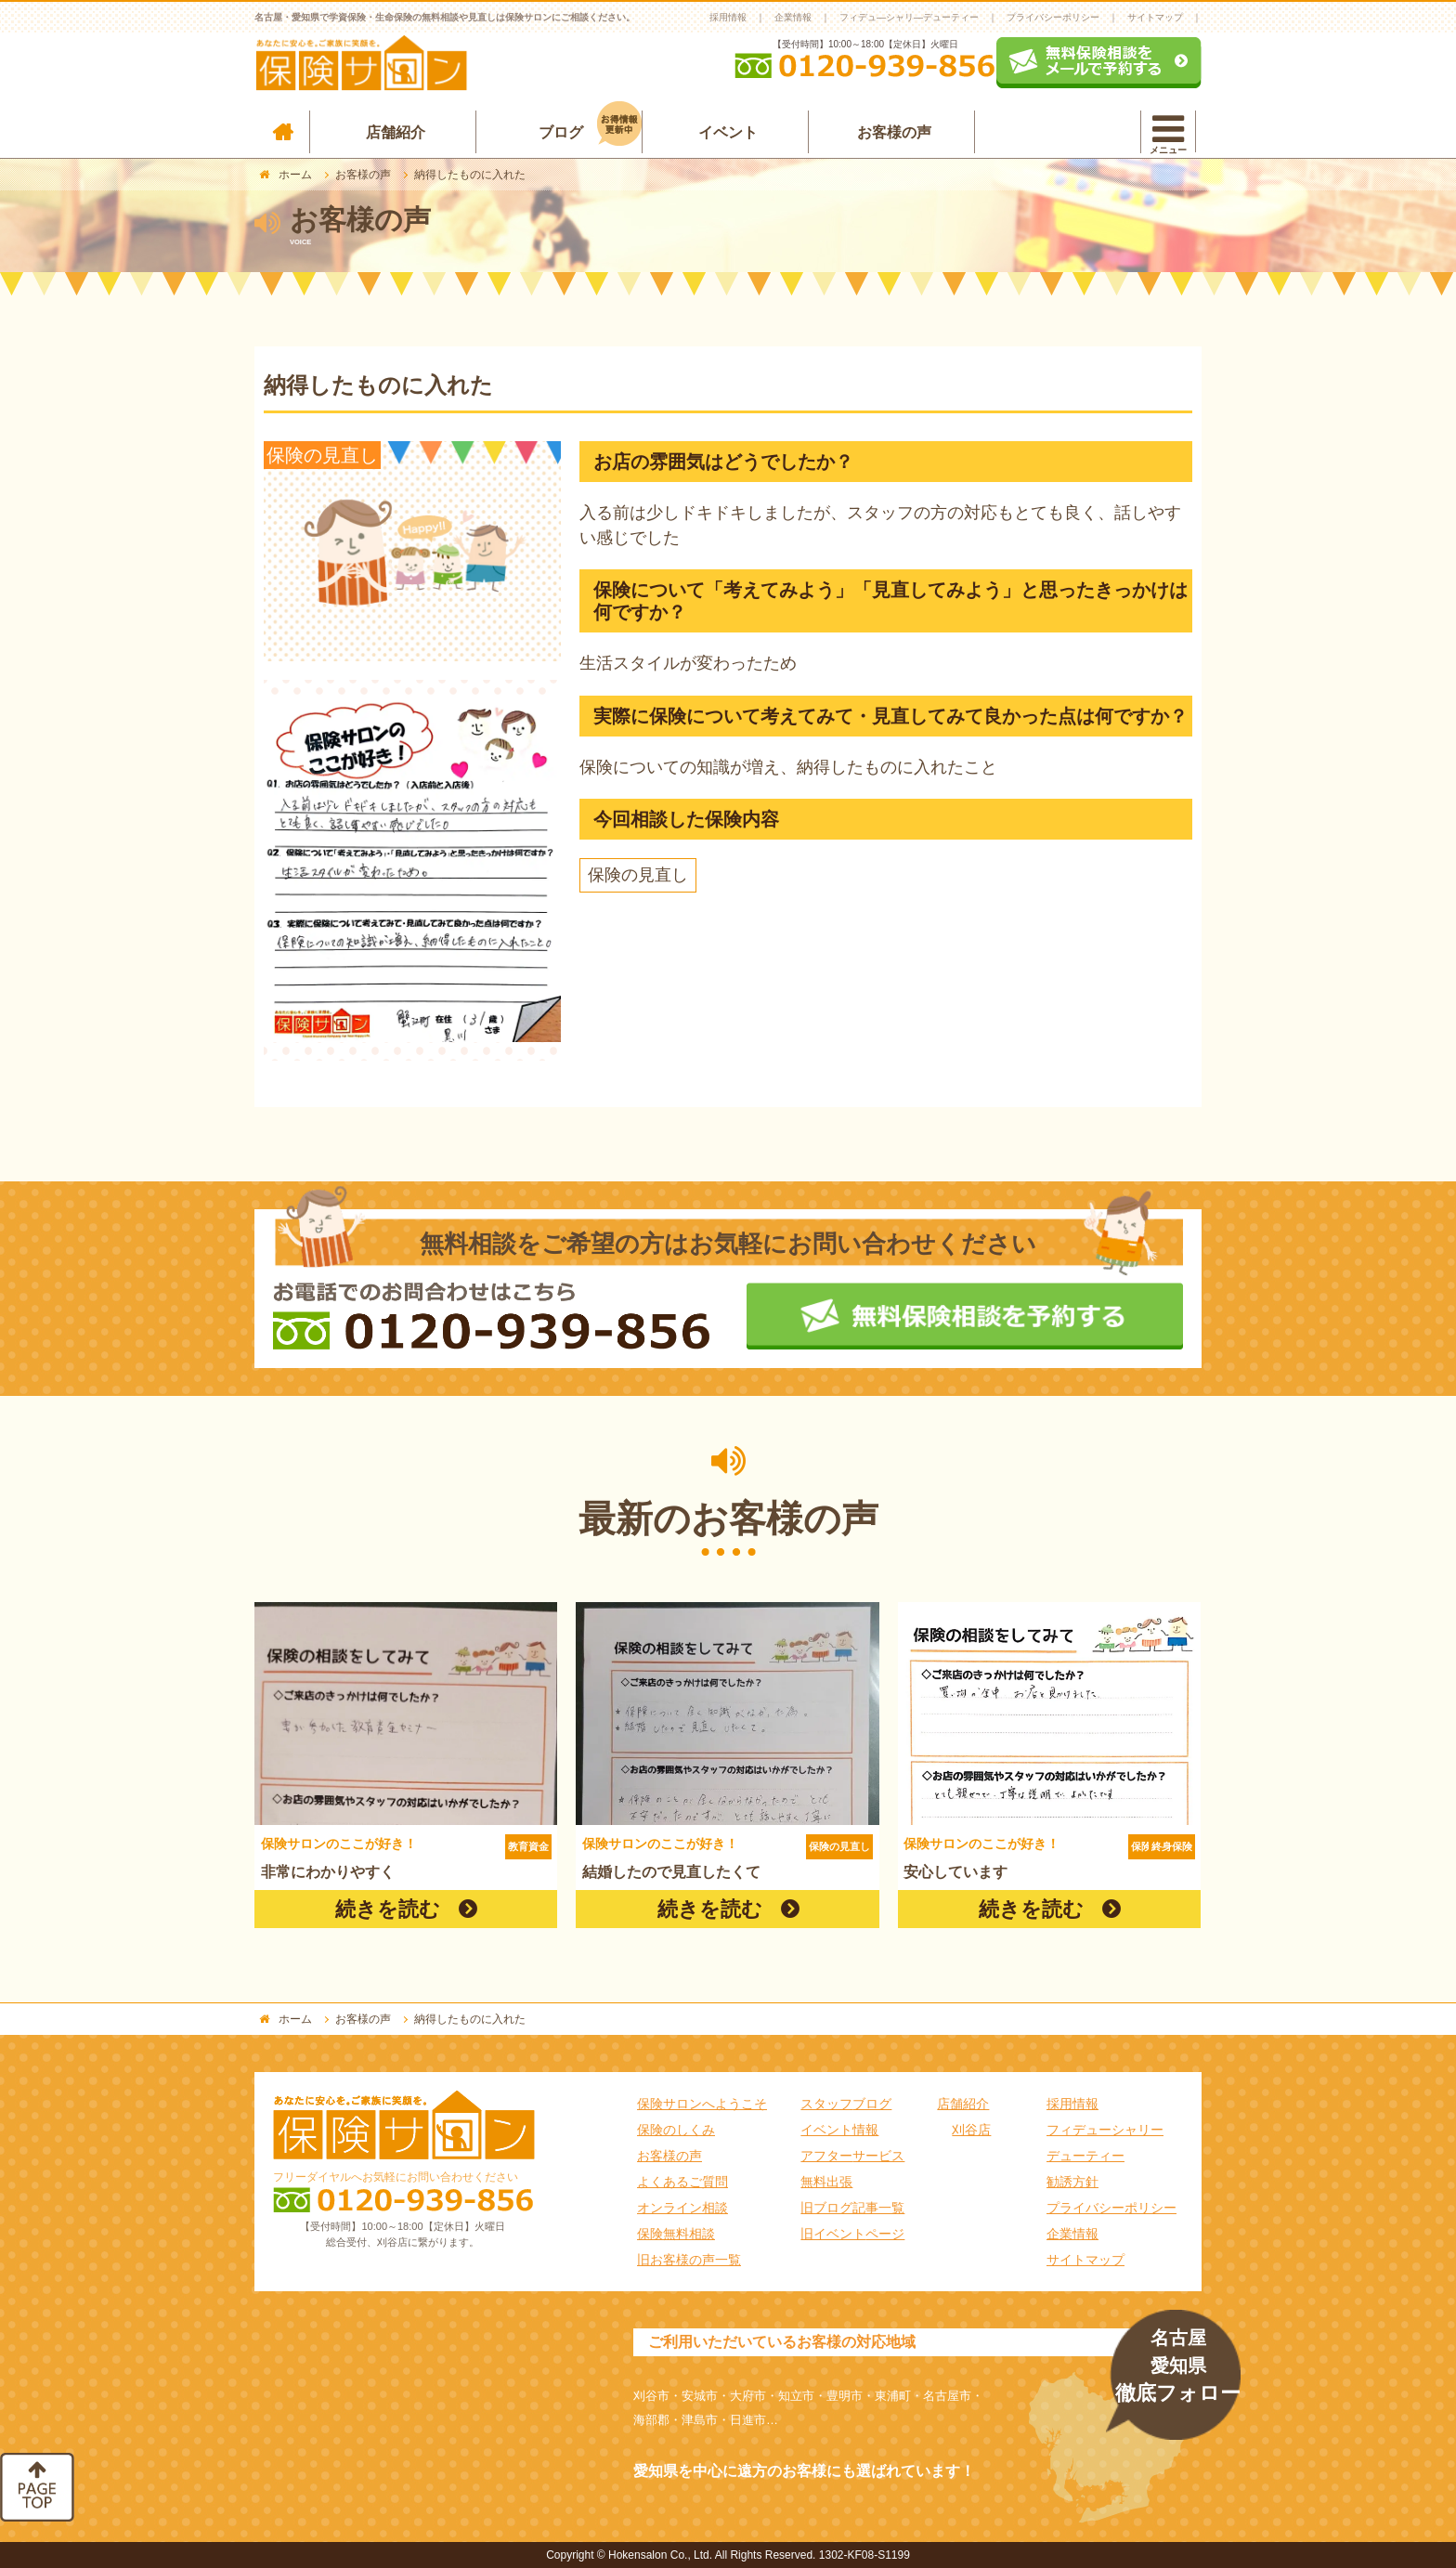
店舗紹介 (395, 132)
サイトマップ (1155, 17)
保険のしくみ (676, 2129)
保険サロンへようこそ (702, 2103)
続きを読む (387, 1909)
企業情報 (793, 17)
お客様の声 (894, 132)
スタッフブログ (845, 2103)
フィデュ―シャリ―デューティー (909, 17)
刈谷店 (971, 2129)
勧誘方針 (1072, 2181)
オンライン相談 (682, 2207)
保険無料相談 (676, 2233)
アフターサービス (852, 2155)
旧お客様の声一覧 (689, 2259)
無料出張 (826, 2181)
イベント (728, 132)
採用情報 (728, 17)
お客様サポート (1064, 132)
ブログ (590, 128)
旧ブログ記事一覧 (852, 2207)
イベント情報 (839, 2129)
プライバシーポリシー (1053, 17)
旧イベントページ (852, 2233)
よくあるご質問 (682, 2181)
